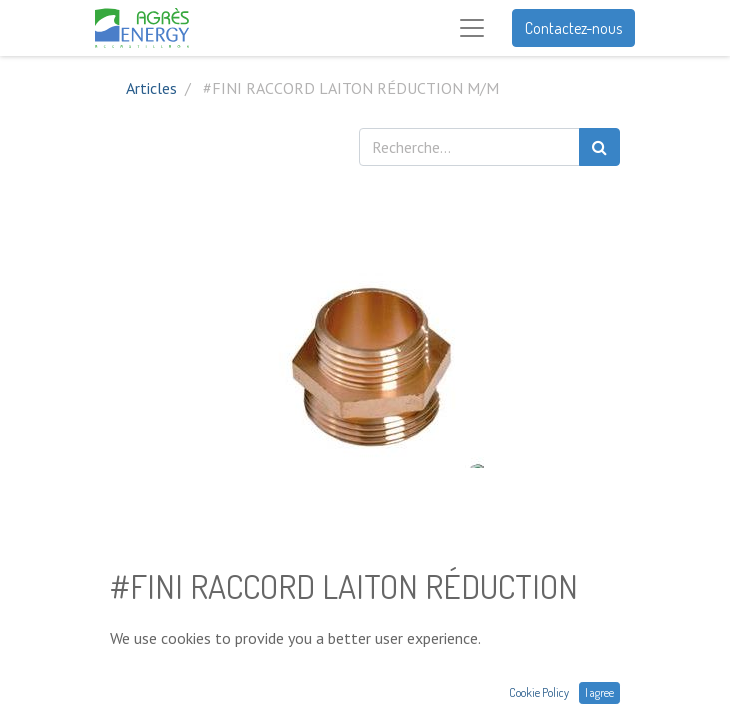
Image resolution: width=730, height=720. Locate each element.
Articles (151, 88)
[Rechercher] (599, 147)
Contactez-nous (573, 28)
